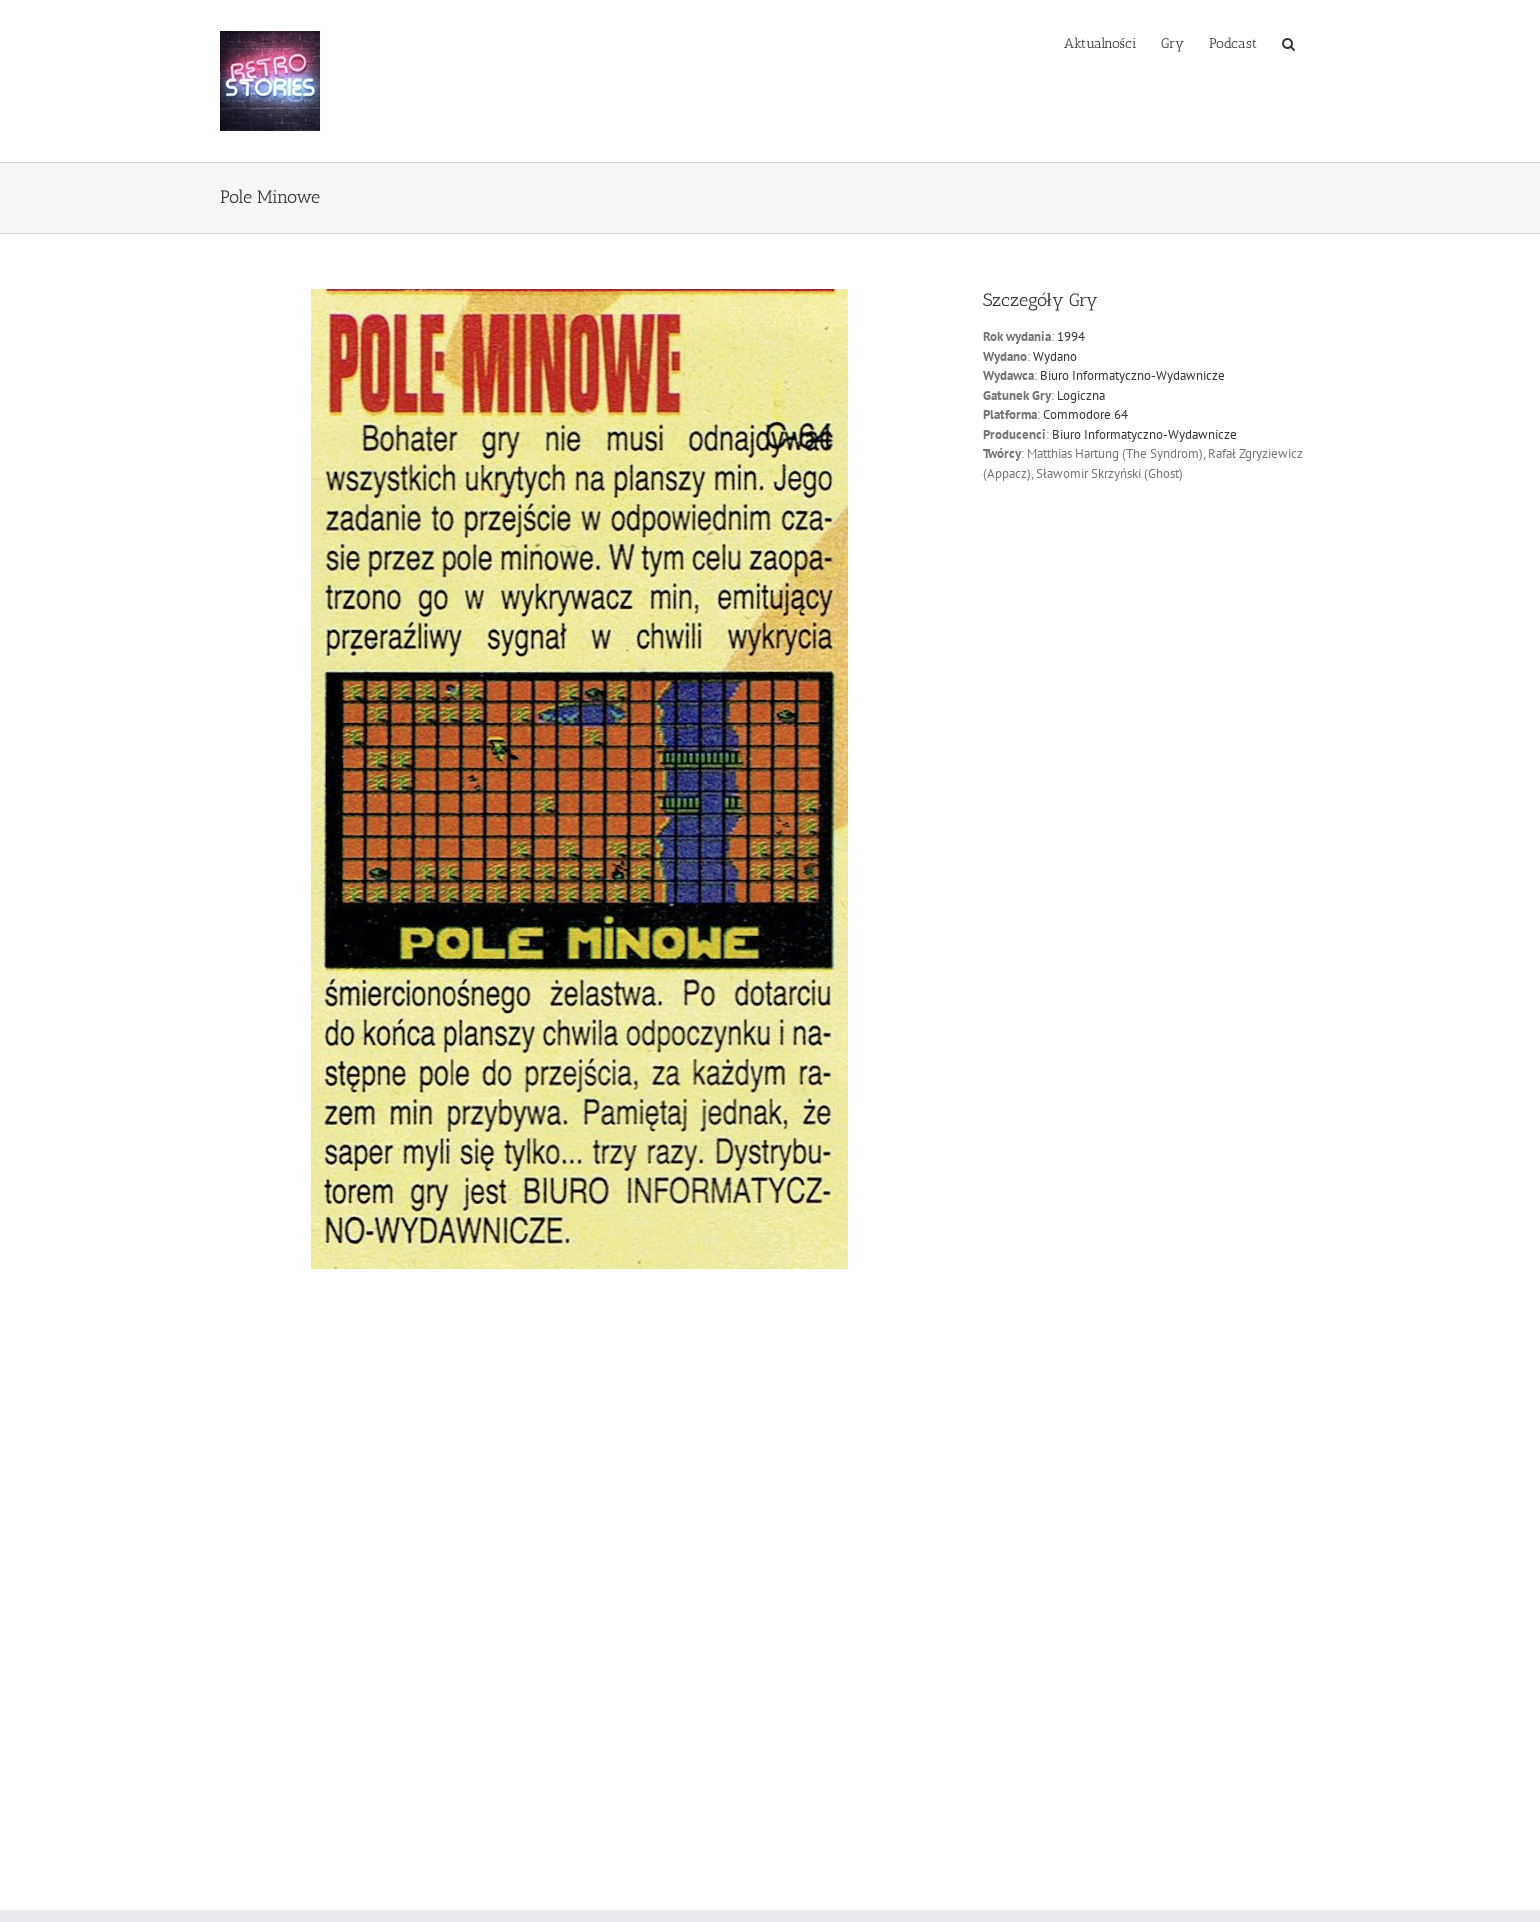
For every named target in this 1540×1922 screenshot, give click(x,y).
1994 (1071, 336)
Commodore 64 (1085, 414)
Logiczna (1081, 395)
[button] (1288, 42)
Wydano (1055, 356)
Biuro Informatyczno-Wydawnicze (1132, 375)
